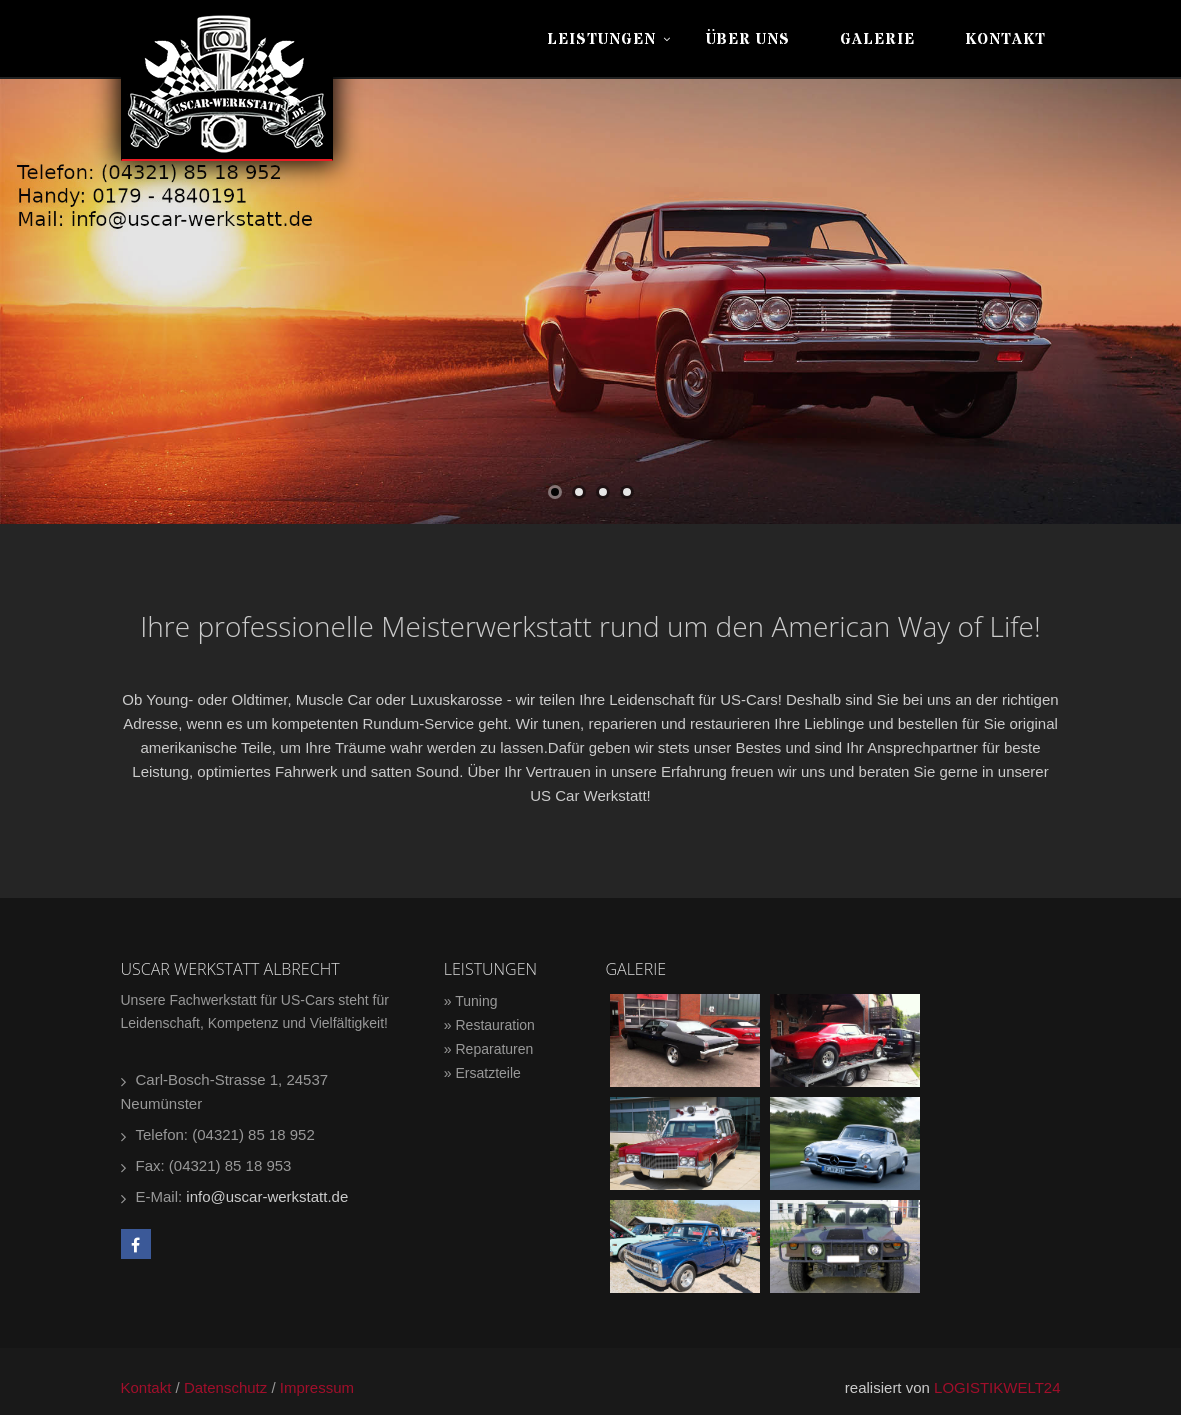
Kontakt (1005, 39)
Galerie (877, 39)
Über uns (748, 39)
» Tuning (471, 1001)
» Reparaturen (489, 1049)
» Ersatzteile (482, 1073)
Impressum (317, 1387)
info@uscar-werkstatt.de (267, 1196)
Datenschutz (225, 1387)
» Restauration (489, 1025)
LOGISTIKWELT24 (997, 1387)
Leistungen (601, 39)
